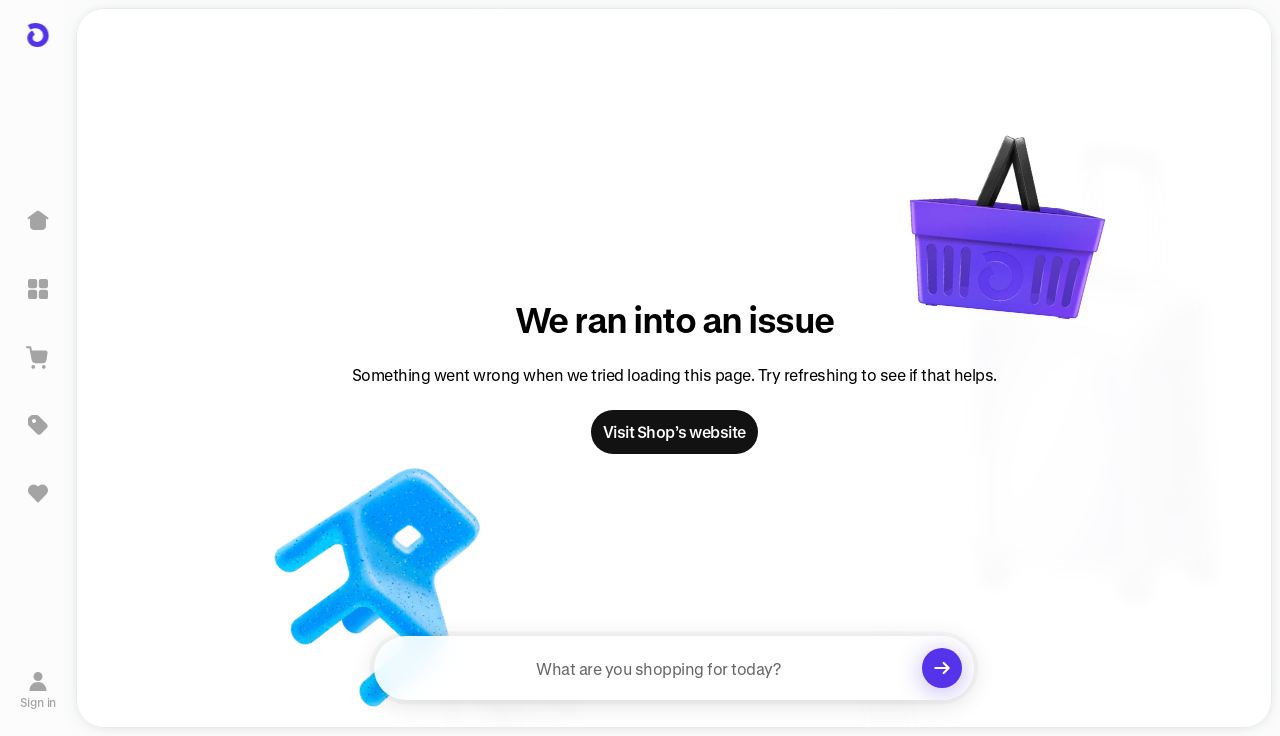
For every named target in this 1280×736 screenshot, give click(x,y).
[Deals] (38, 425)
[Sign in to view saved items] (38, 493)
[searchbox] (674, 668)
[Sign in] (38, 689)
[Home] (38, 221)
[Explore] (38, 289)
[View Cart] (38, 357)
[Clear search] (942, 668)
